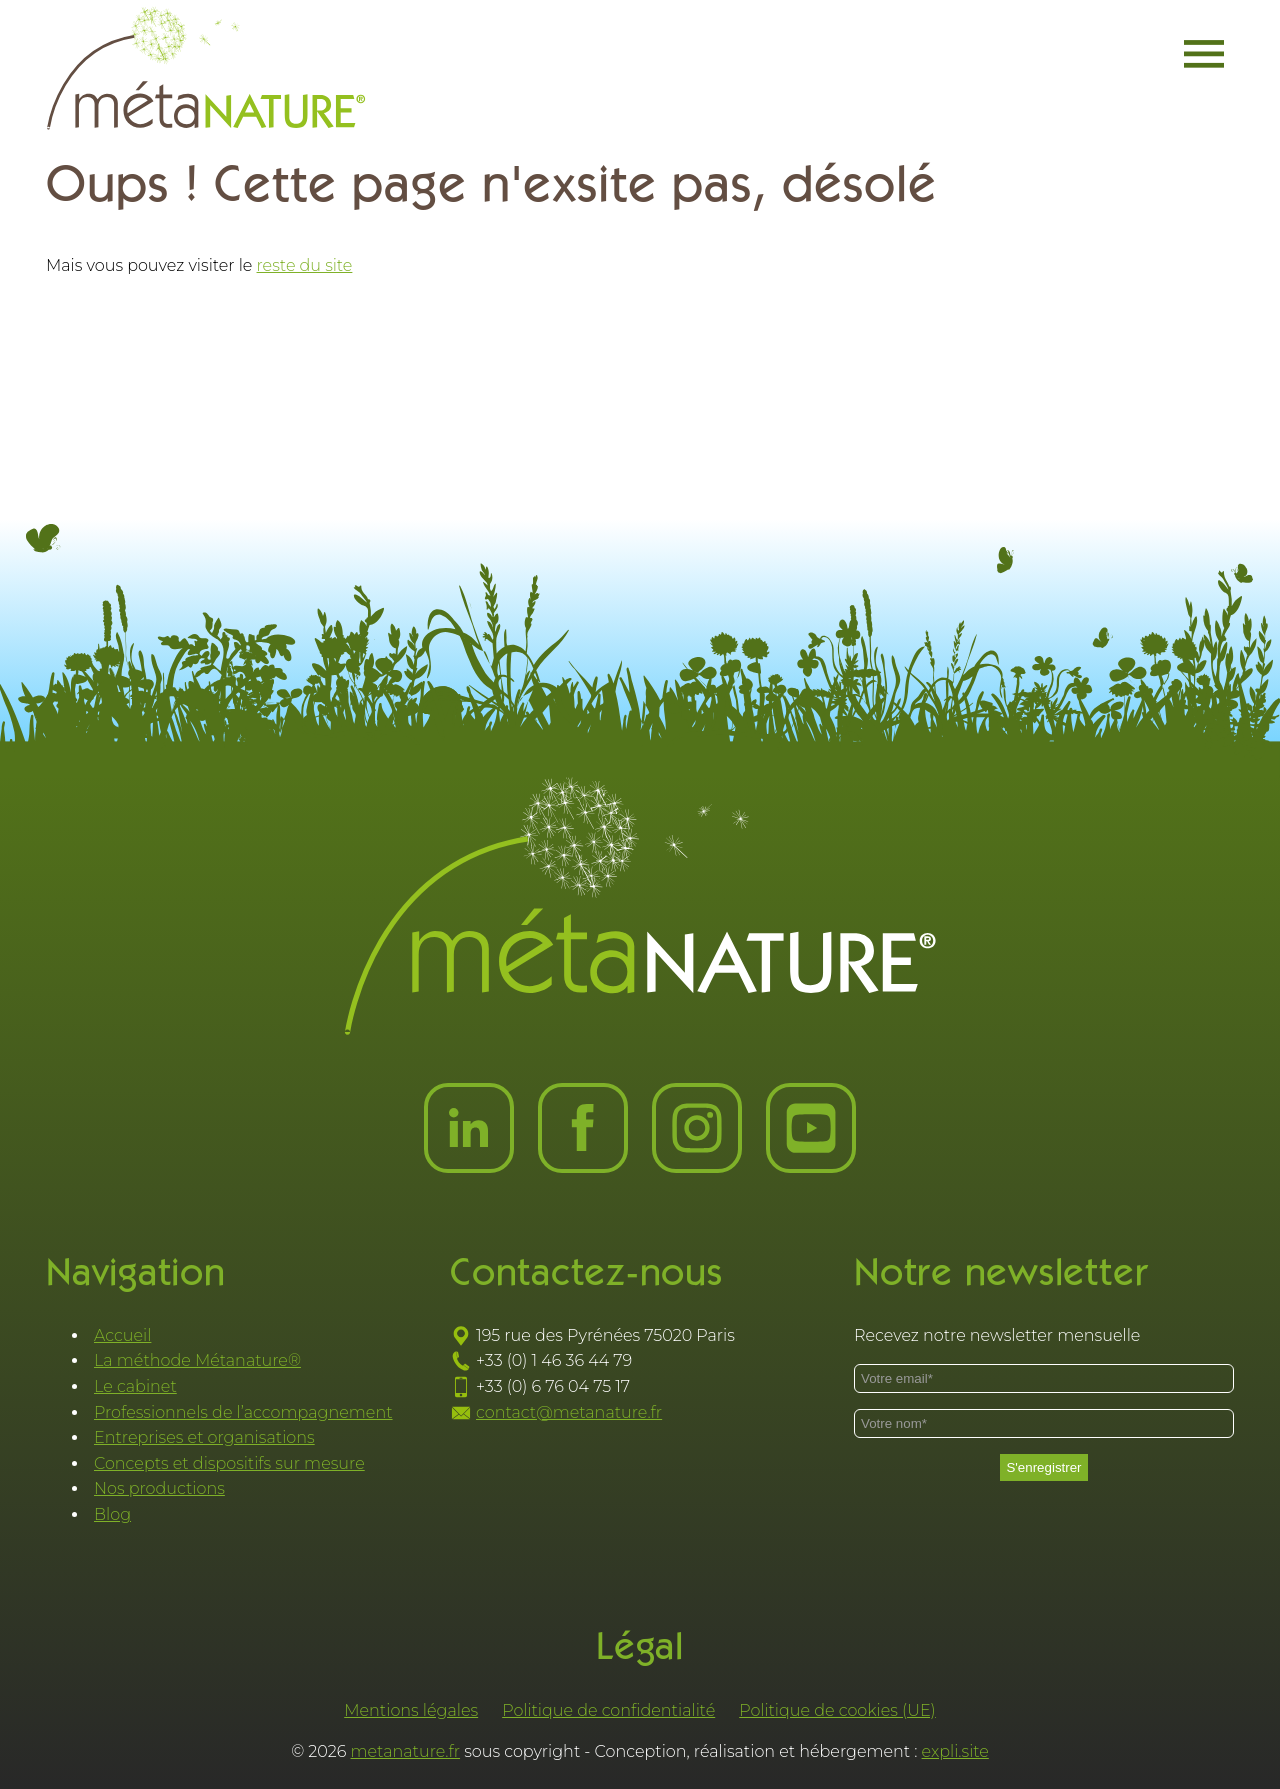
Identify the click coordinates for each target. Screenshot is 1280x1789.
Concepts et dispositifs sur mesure (229, 1463)
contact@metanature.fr (569, 1412)
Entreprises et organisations (204, 1437)
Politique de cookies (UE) (837, 1710)
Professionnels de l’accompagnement (243, 1412)
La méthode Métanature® (197, 1360)
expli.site (955, 1751)
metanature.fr (406, 1751)
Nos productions (159, 1488)
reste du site (305, 265)
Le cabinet (135, 1386)
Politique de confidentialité (608, 1710)
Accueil (122, 1335)
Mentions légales (411, 1710)
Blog (112, 1514)
